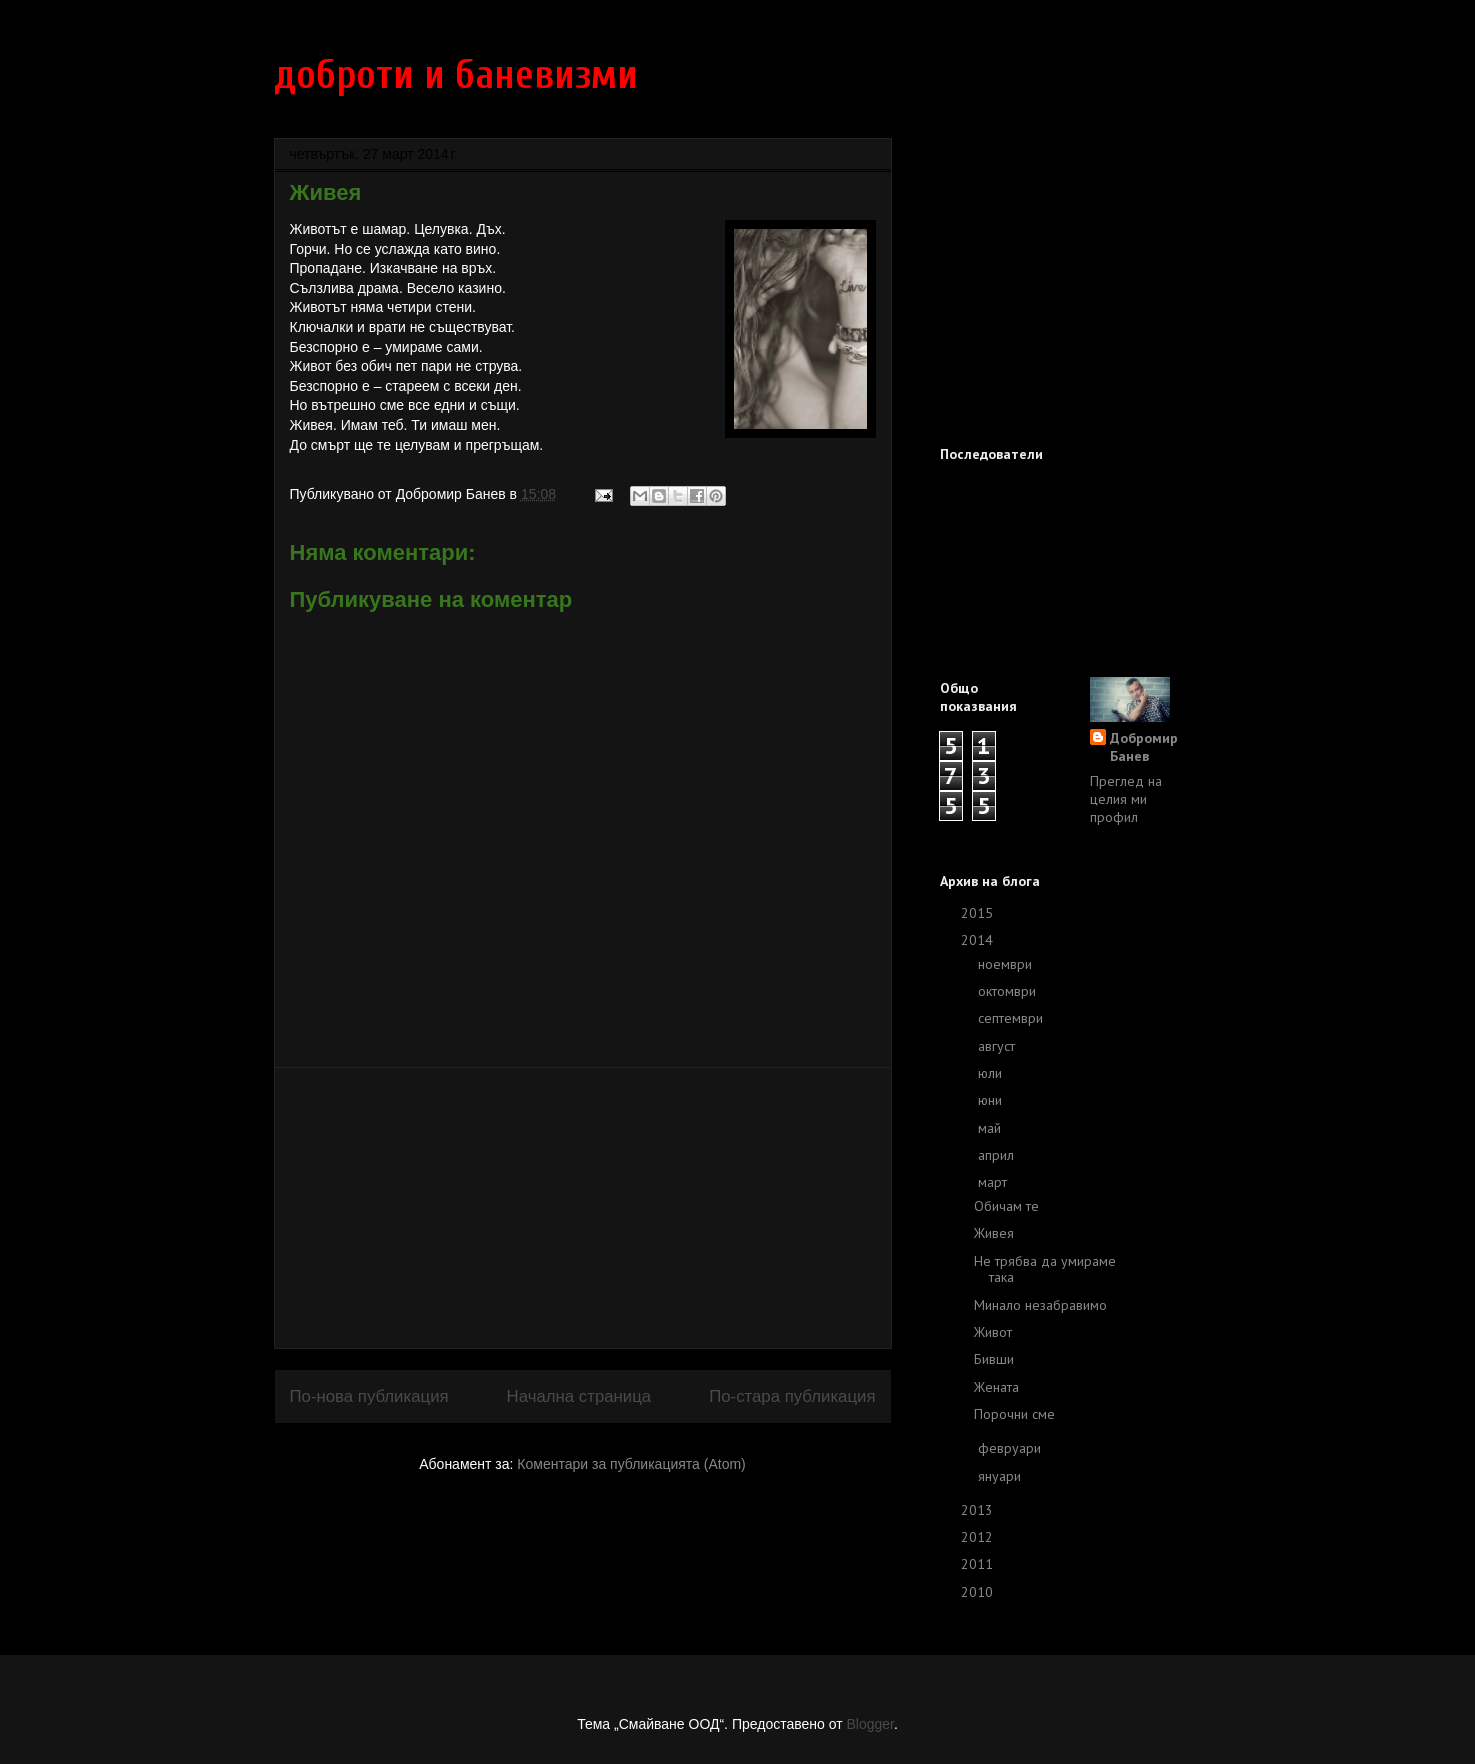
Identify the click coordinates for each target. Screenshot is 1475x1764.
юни (992, 1100)
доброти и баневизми (456, 75)
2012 (979, 1537)
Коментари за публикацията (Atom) (631, 1464)
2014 (979, 940)
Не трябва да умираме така (1045, 1269)
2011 (979, 1564)
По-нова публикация (369, 1396)
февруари (1011, 1448)
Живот (993, 1332)
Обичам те (1006, 1206)
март (994, 1182)
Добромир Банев (1144, 747)
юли (992, 1073)
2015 (979, 913)
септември (1012, 1018)
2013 (979, 1510)
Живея (994, 1233)
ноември (1007, 964)
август (998, 1046)
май (991, 1128)
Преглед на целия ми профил (1126, 799)
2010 (979, 1592)
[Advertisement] (583, 1208)
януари (1001, 1476)
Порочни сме (1014, 1414)
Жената (996, 1387)
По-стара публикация (792, 1396)
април (998, 1155)
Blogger (869, 1724)
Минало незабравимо (1040, 1305)
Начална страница (579, 1396)
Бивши (994, 1359)
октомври (1009, 991)
